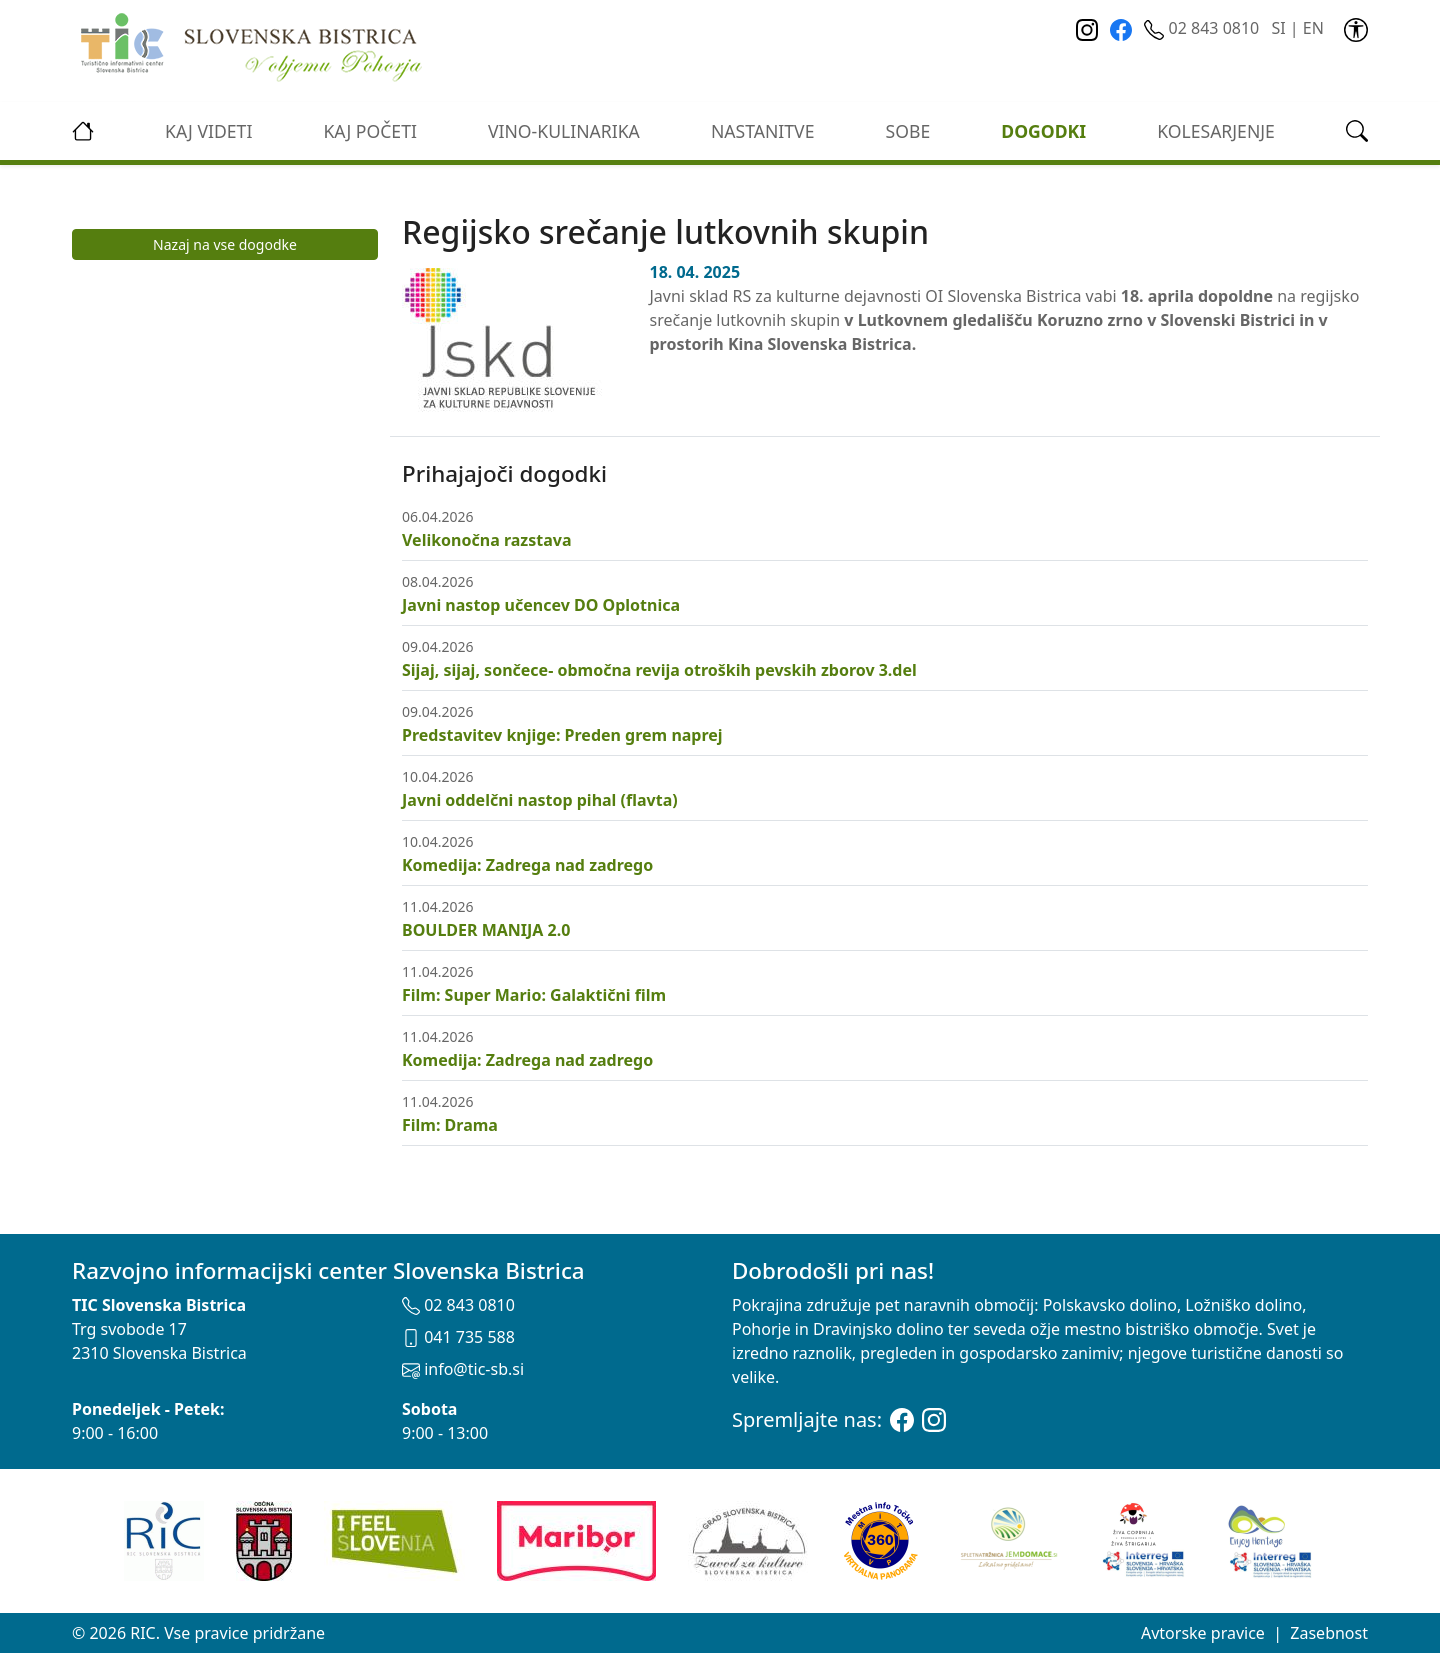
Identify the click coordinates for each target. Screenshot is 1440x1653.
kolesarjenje (1216, 131)
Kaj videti (208, 131)
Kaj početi (369, 131)
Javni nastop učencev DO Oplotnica (541, 605)
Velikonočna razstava (487, 540)
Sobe (908, 131)
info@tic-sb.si (463, 1369)
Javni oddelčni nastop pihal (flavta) (540, 800)
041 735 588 (458, 1337)
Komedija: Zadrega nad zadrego (527, 865)
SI (1278, 28)
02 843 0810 (1203, 28)
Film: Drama (450, 1125)
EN (1313, 28)
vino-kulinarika (564, 131)
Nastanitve (763, 131)
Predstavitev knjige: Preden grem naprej (562, 735)
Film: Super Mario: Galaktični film (534, 995)
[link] (1356, 28)
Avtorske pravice (1203, 1633)
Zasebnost (1329, 1633)
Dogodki (1043, 131)
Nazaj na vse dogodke (225, 244)
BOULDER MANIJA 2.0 (486, 930)
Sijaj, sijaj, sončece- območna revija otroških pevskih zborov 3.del (659, 670)
